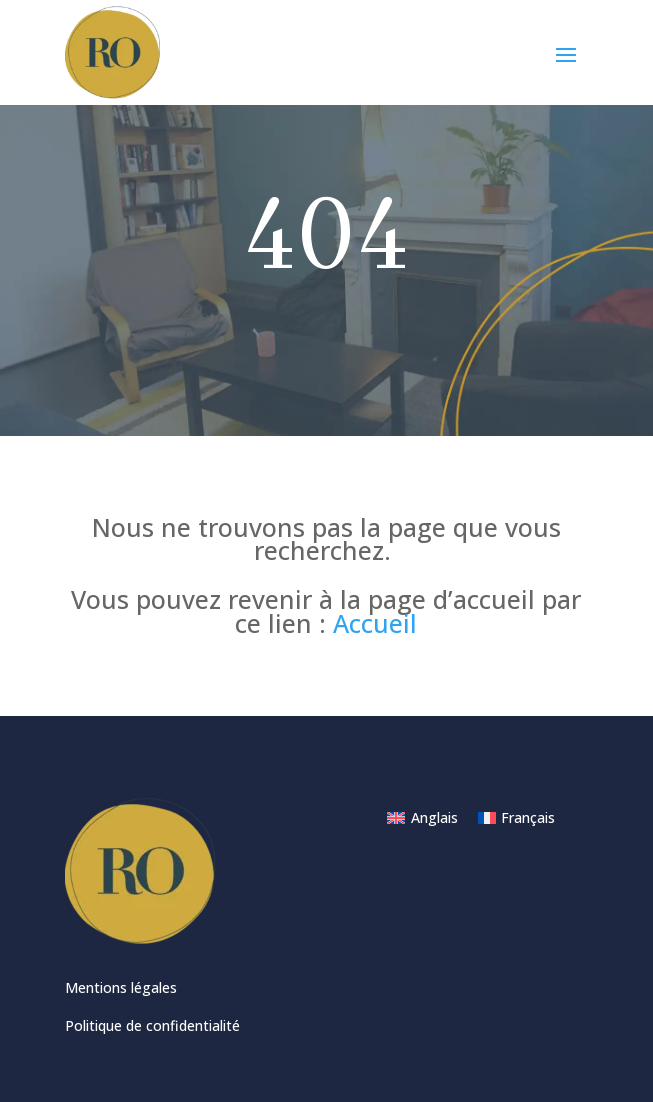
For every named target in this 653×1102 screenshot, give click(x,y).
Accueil (375, 623)
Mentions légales (121, 987)
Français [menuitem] (528, 817)
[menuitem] (422, 818)
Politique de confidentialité (152, 1025)
